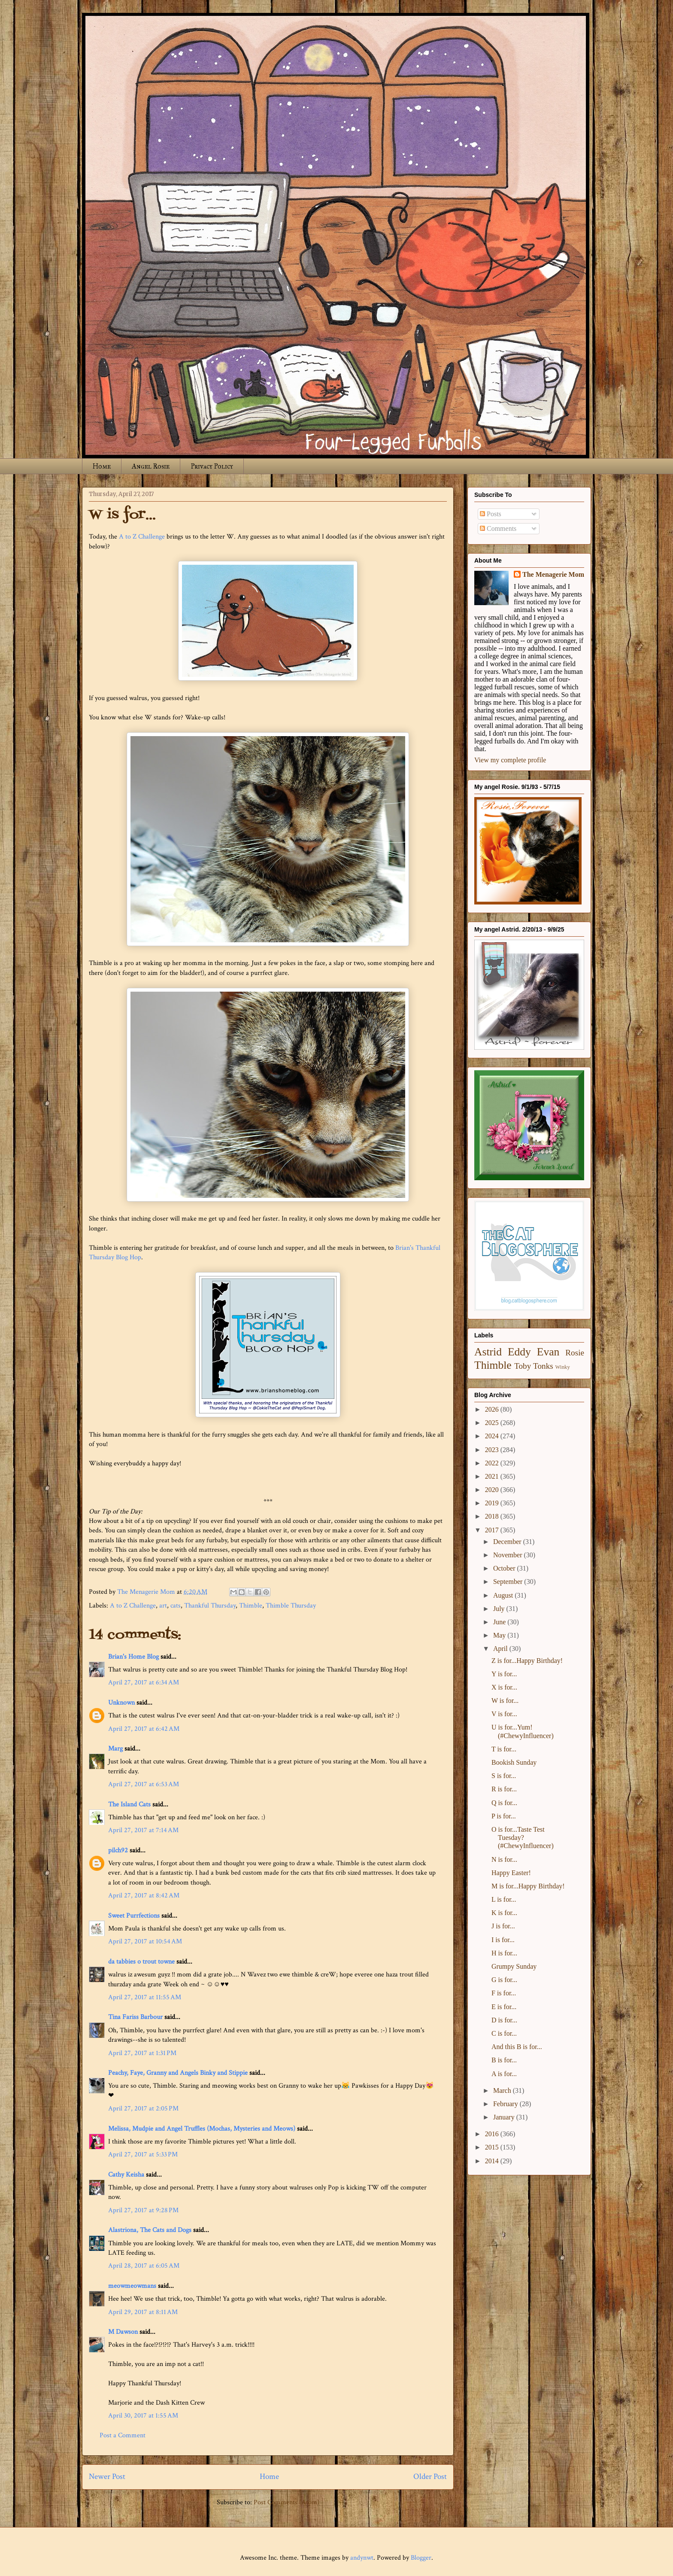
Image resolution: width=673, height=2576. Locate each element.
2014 (492, 2161)
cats (175, 1605)
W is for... (504, 1700)
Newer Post (107, 2476)
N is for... (504, 1859)
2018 (492, 1516)
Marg (115, 1748)
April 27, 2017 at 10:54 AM (145, 1941)
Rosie (574, 1352)
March (503, 2090)
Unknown (121, 1702)
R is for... (504, 1789)
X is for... (504, 1687)
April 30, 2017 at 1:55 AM (143, 2415)
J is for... (503, 1926)
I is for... (503, 1939)
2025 (492, 1422)
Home (102, 466)
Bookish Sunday (514, 1762)
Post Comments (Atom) (286, 2502)
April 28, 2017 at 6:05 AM (143, 2265)
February (506, 2103)
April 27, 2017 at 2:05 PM (143, 2108)
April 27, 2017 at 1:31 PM (142, 2053)
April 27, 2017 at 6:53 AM (143, 1784)
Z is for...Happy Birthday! (527, 1660)
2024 (492, 1436)
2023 (492, 1449)
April (501, 1648)
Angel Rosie (151, 466)
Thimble (250, 1605)
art (163, 1605)
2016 (492, 2134)
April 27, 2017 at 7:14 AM (143, 1830)
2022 (492, 1463)
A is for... (504, 2073)
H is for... (504, 1953)
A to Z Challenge (142, 536)
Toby (522, 1365)
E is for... (503, 2006)
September (508, 1581)
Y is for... (504, 1674)
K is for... (504, 1912)
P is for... (503, 1816)
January (504, 2117)
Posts (490, 514)
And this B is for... (516, 2046)
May (500, 1635)
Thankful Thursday (210, 1605)
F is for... (503, 1993)
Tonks (543, 1365)
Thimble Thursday (291, 1605)
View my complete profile (510, 760)
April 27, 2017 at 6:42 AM (143, 1728)
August (504, 1595)
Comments (498, 528)
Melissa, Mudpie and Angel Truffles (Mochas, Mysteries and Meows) (201, 2128)
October (505, 1568)
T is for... (503, 1749)
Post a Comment (123, 2435)
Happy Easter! (511, 1872)
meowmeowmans (132, 2285)
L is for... (503, 1899)
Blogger (421, 2557)
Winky (562, 1367)
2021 (492, 1476)
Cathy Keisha (126, 2174)
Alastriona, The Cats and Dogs (150, 2230)
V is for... (504, 1713)
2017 (492, 1530)
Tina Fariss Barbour (135, 2017)
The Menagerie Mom (553, 574)
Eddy (519, 1352)
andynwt (361, 2557)
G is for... (504, 1979)
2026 (492, 1409)
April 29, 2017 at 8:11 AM (143, 2312)
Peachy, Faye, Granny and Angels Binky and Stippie (178, 2072)
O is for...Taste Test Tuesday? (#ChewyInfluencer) (522, 1837)
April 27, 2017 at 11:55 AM (144, 1997)
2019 (492, 1503)
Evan (548, 1352)
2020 (492, 1489)
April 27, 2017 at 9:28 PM (143, 2210)
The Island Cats (129, 1804)
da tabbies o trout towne (141, 1961)
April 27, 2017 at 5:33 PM (143, 2154)
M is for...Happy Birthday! (528, 1886)
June (500, 1622)
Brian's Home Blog (133, 1656)
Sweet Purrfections (134, 1915)
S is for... (503, 1775)
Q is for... (504, 1802)
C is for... (504, 2033)
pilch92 (118, 1850)
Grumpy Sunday (514, 1966)
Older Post (430, 2476)
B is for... (504, 2060)
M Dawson (123, 2331)
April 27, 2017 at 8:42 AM (143, 1895)
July (499, 1608)
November (508, 1555)
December (508, 1541)
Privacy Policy (212, 466)
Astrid (488, 1352)
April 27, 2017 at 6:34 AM (143, 1682)
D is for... (504, 2020)
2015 (492, 2147)
